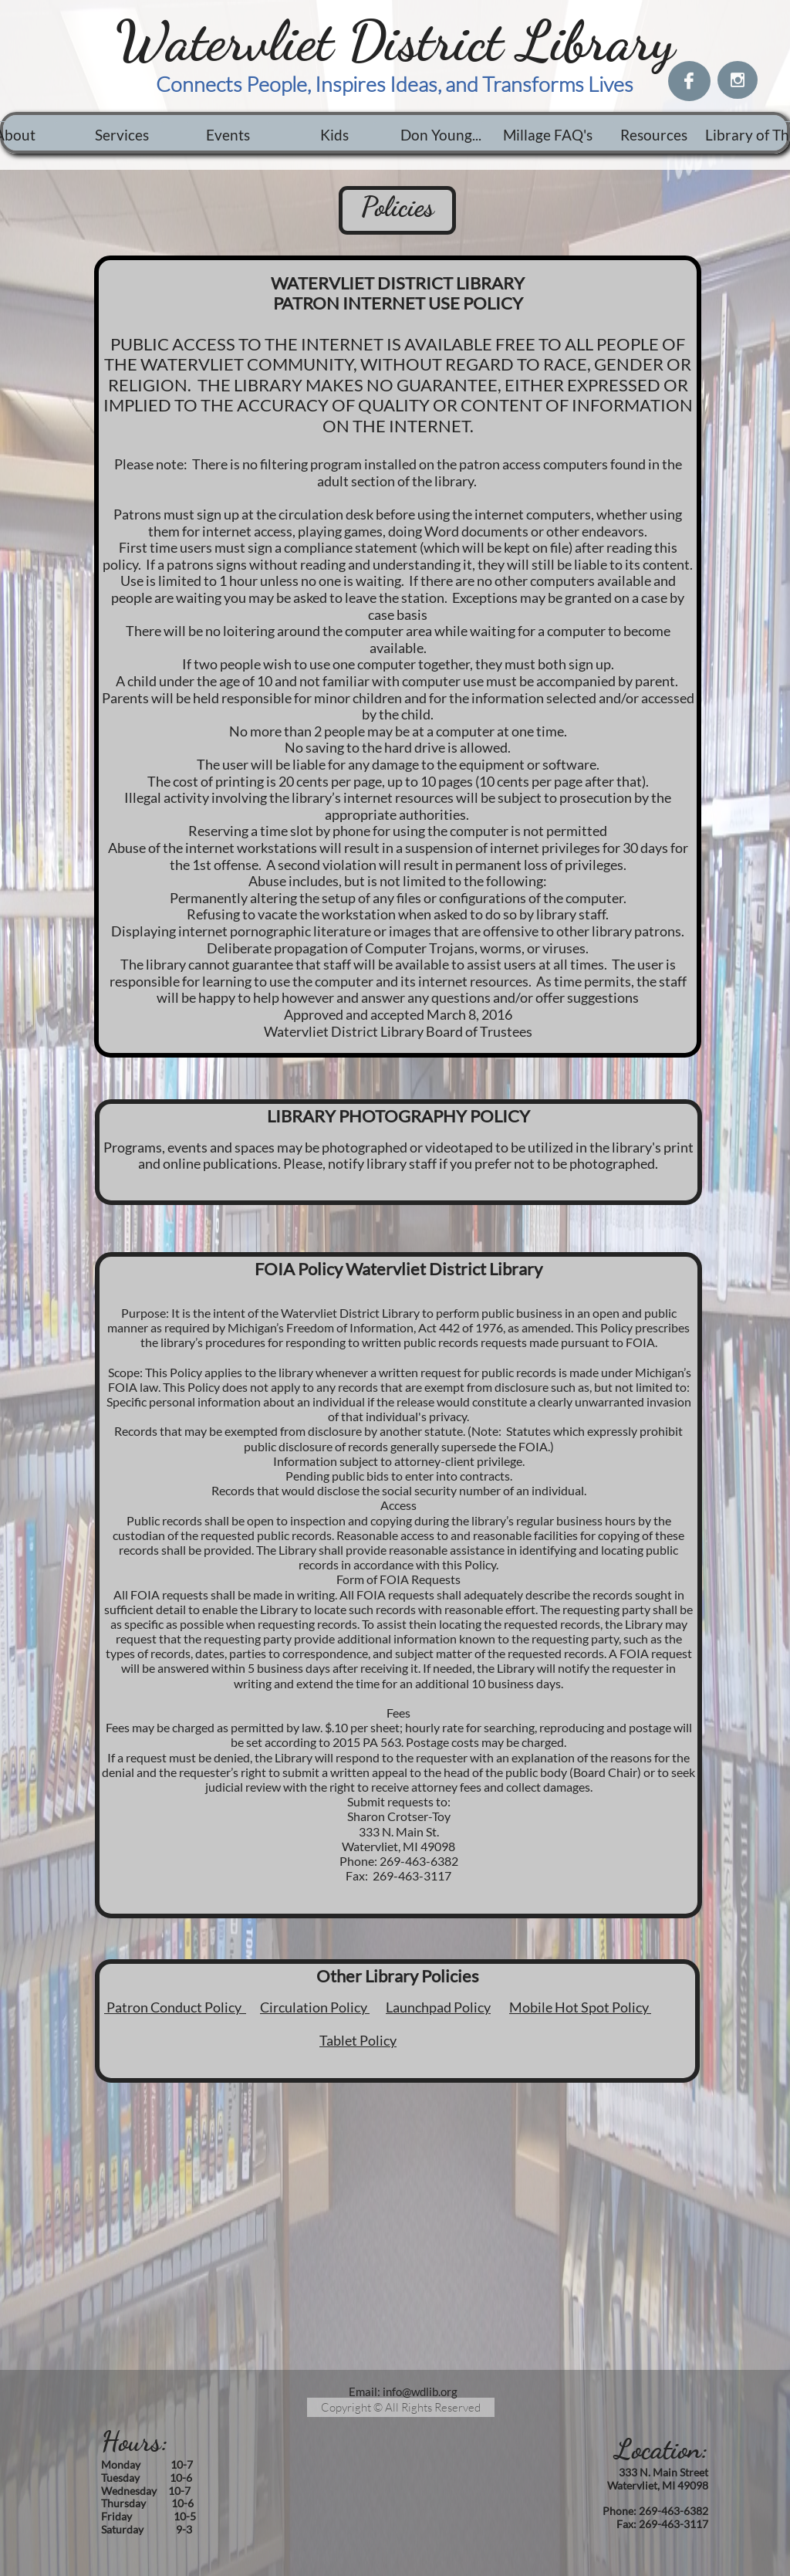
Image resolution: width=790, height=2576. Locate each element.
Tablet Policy (358, 2040)
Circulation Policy (315, 2007)
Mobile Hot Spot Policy (580, 2007)
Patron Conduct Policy (175, 2007)
